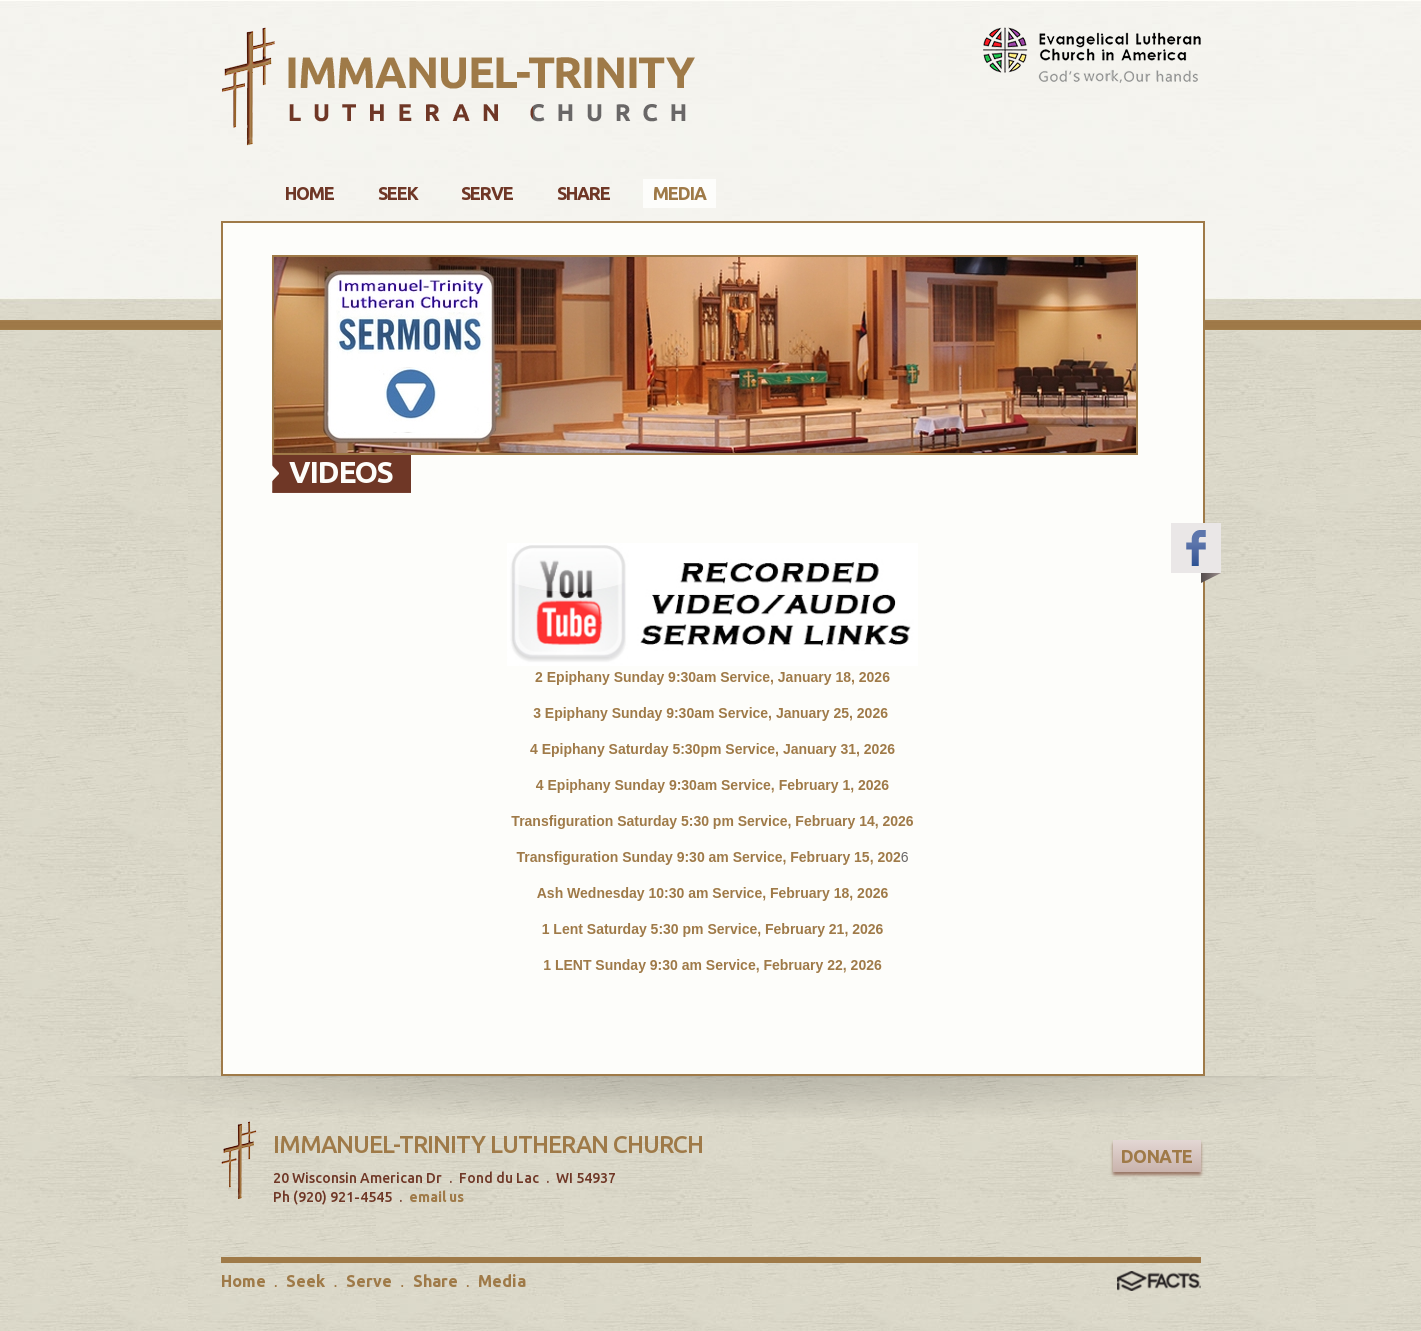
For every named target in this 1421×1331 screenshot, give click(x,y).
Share (435, 1281)
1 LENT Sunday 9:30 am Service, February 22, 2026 (712, 965)
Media (502, 1281)
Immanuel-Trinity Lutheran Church (488, 1144)
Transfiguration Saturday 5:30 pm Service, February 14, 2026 (712, 821)
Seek (305, 1281)
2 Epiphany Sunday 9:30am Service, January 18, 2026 (712, 677)
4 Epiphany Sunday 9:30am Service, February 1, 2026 (712, 785)
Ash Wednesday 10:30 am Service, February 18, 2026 (713, 893)
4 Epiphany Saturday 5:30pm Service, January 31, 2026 (712, 749)
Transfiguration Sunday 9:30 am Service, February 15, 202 (708, 857)
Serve (369, 1281)
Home (243, 1281)
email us (436, 1197)
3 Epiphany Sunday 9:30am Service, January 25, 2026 (712, 713)
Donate (1157, 1156)
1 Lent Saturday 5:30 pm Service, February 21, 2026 (713, 929)
